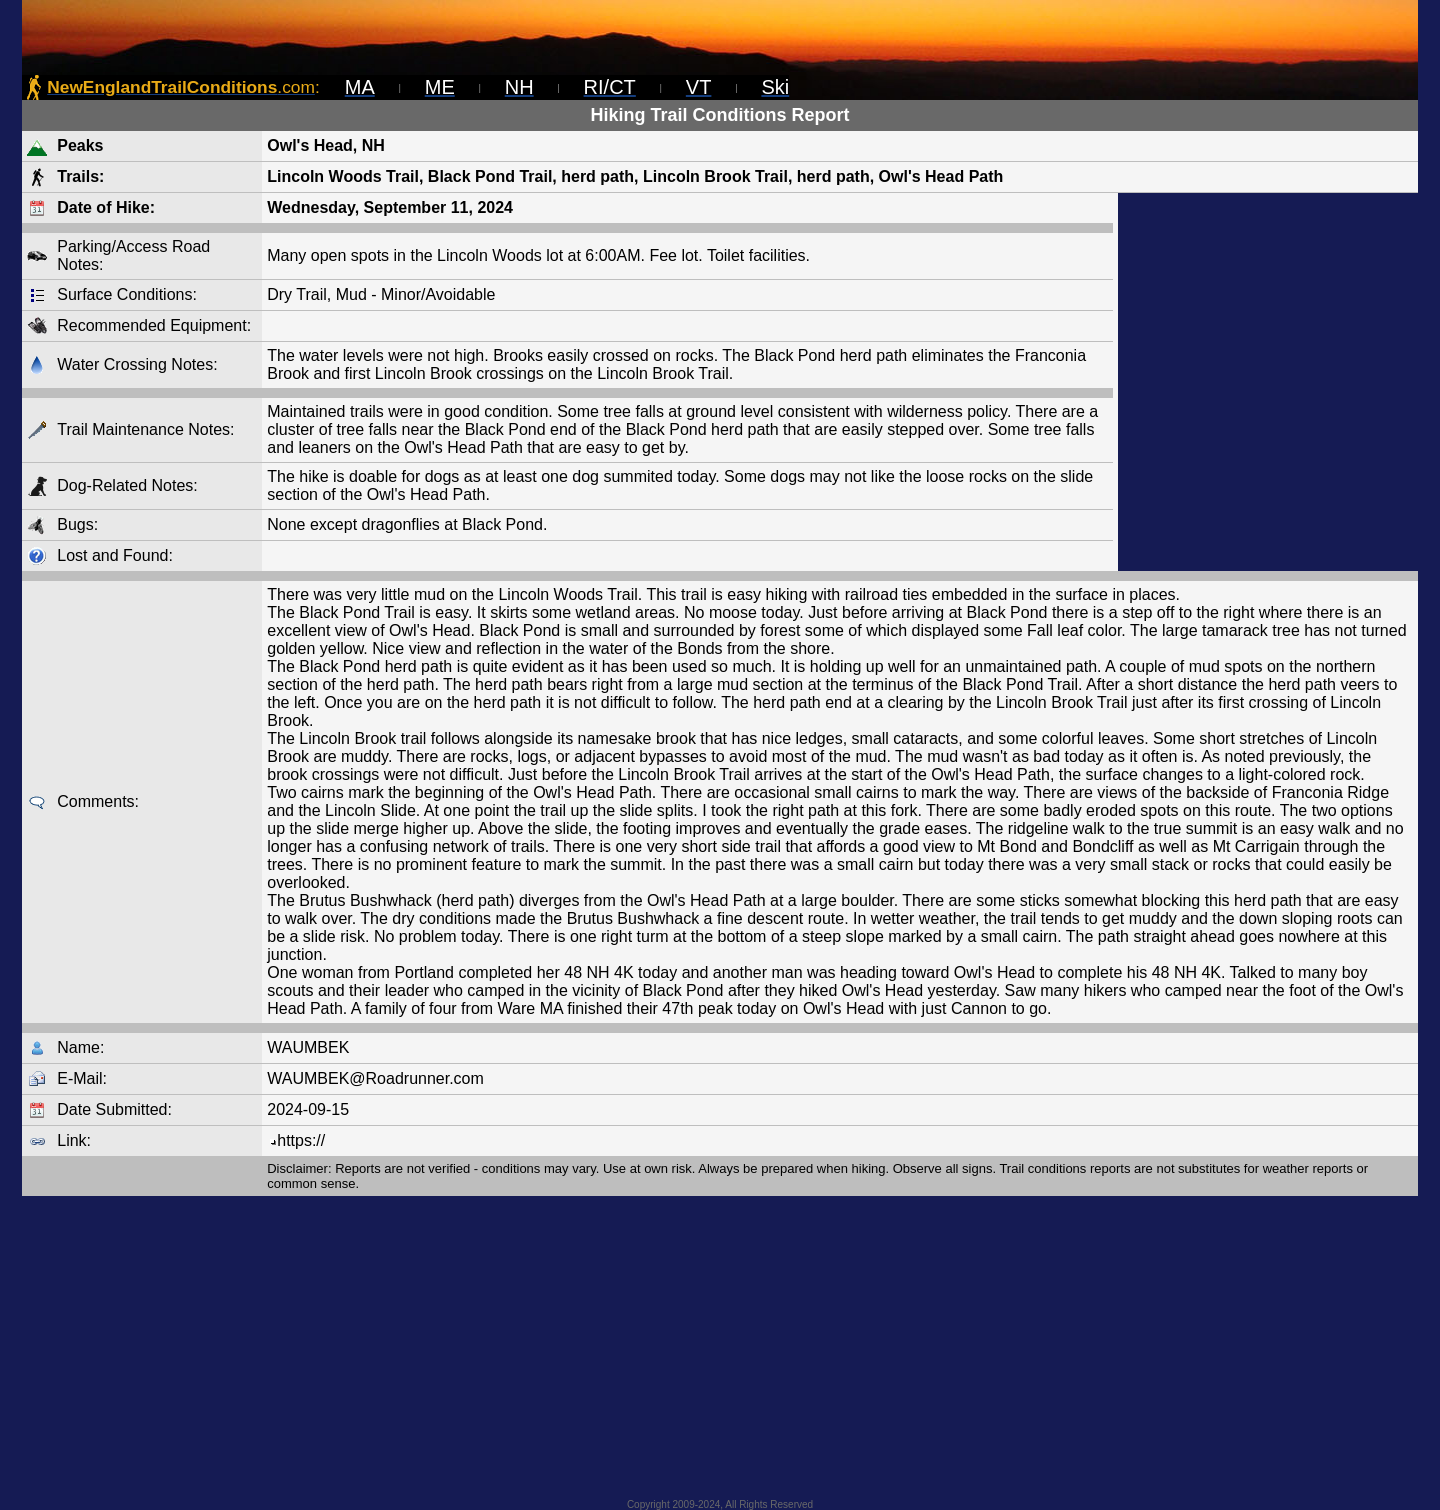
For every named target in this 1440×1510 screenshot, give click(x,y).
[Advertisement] (1268, 382)
